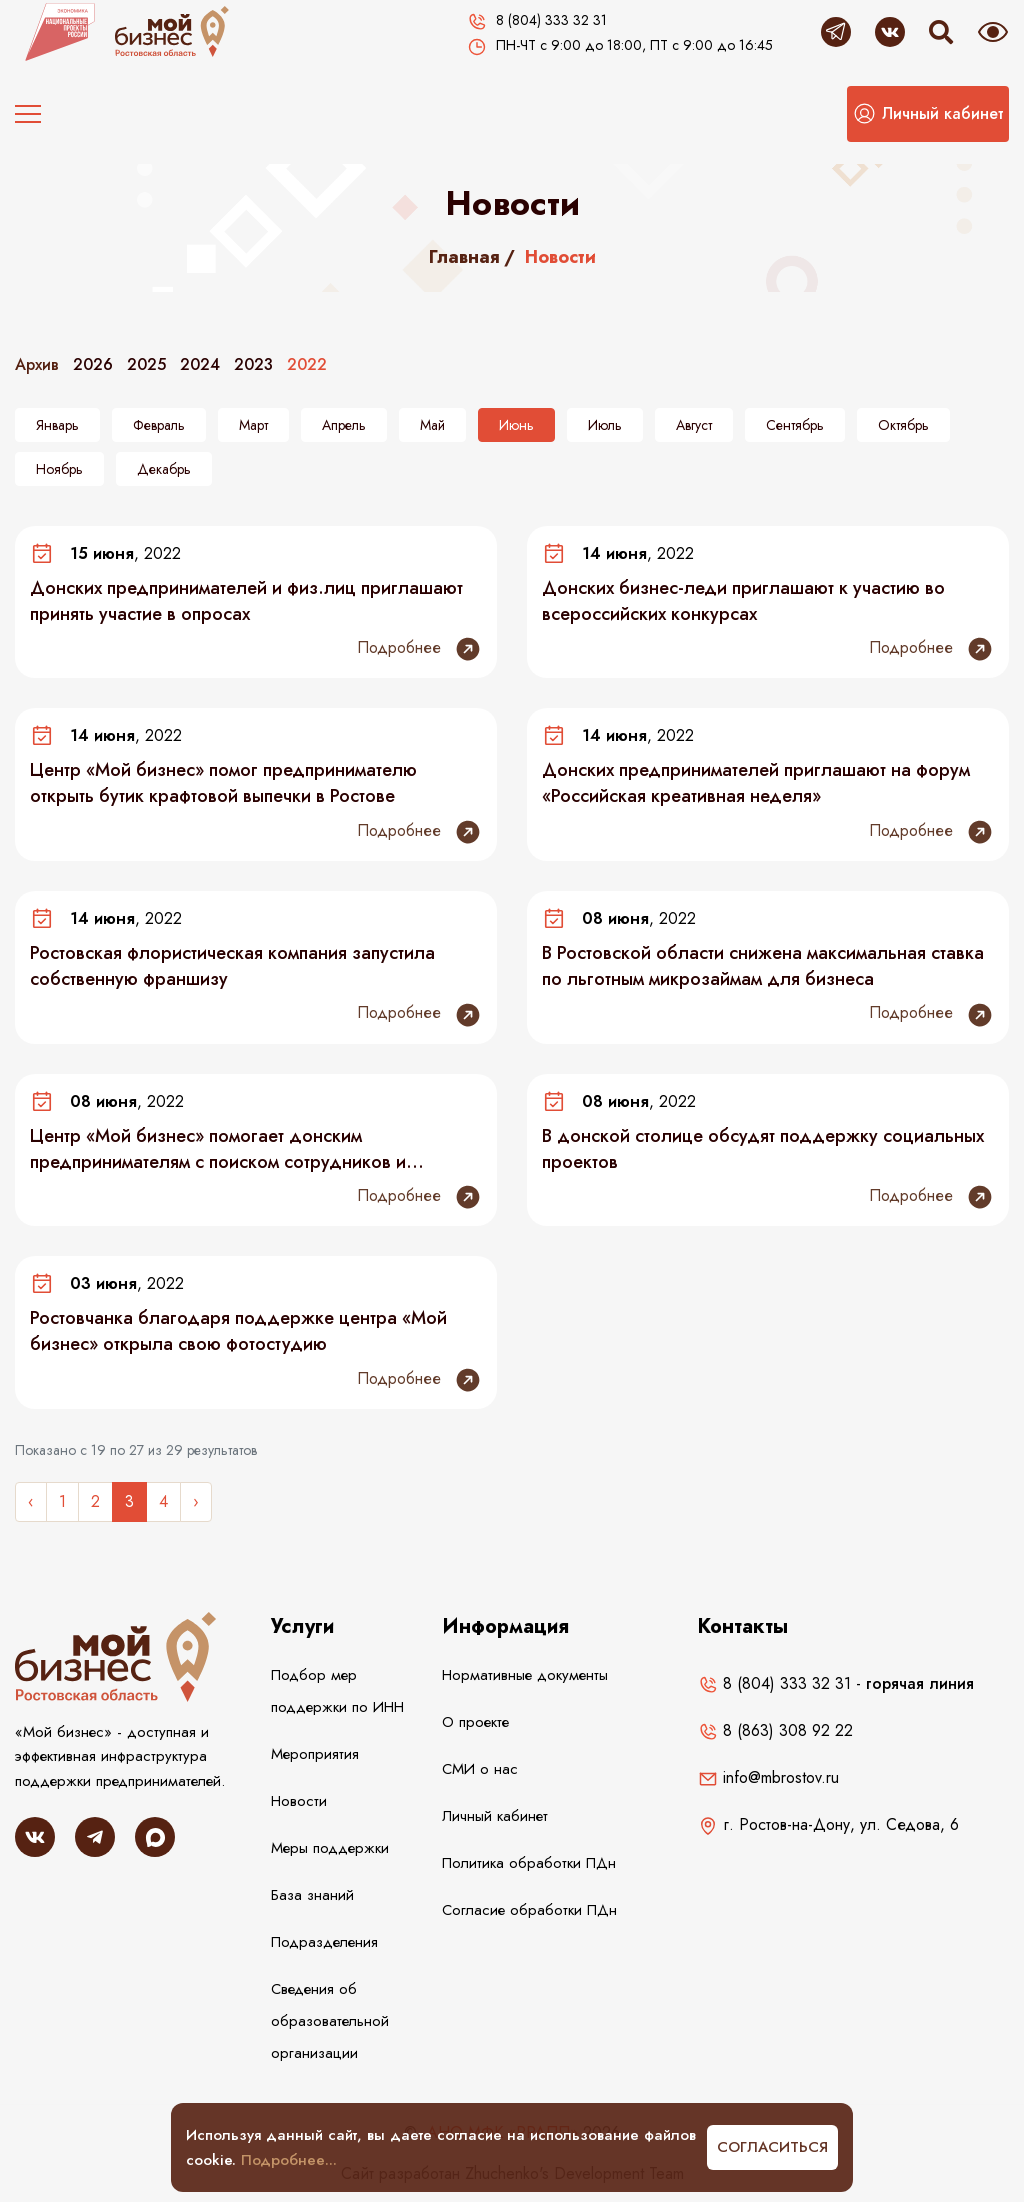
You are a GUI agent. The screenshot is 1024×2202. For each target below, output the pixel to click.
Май (432, 425)
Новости (299, 1801)
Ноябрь (59, 469)
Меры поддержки (330, 1848)
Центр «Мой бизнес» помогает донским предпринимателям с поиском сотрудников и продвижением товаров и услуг (218, 1149)
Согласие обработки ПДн (529, 1910)
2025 (146, 364)
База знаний (312, 1895)
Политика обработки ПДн (529, 1863)
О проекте (475, 1722)
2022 (307, 364)
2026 (93, 364)
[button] (928, 114)
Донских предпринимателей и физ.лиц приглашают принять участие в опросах (246, 601)
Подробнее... (289, 2160)
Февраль (159, 425)
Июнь (516, 425)
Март (253, 425)
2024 (200, 364)
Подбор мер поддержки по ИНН (337, 1691)
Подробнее (419, 649)
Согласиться (772, 2147)
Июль (605, 425)
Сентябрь (795, 425)
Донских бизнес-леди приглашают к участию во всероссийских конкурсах (743, 601)
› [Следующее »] (196, 1501)
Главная (464, 257)
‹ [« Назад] (31, 1501)
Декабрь (164, 469)
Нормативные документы (525, 1675)
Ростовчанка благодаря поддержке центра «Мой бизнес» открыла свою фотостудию (238, 1331)
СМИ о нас (480, 1769)
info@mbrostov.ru (768, 1777)
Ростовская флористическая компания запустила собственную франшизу (232, 966)
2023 (253, 364)
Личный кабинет (495, 1816)
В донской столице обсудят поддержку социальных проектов (763, 1149)
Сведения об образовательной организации (330, 2021)
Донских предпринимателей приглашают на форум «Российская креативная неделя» (756, 783)
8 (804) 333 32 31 (774, 1683)
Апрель (344, 425)
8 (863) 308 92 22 (775, 1730)
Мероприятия (315, 1754)
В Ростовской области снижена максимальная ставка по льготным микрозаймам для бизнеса (763, 966)
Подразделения (324, 1942)
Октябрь (903, 425)
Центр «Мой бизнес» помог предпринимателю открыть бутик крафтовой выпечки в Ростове (223, 783)
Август (694, 425)
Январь (57, 425)
